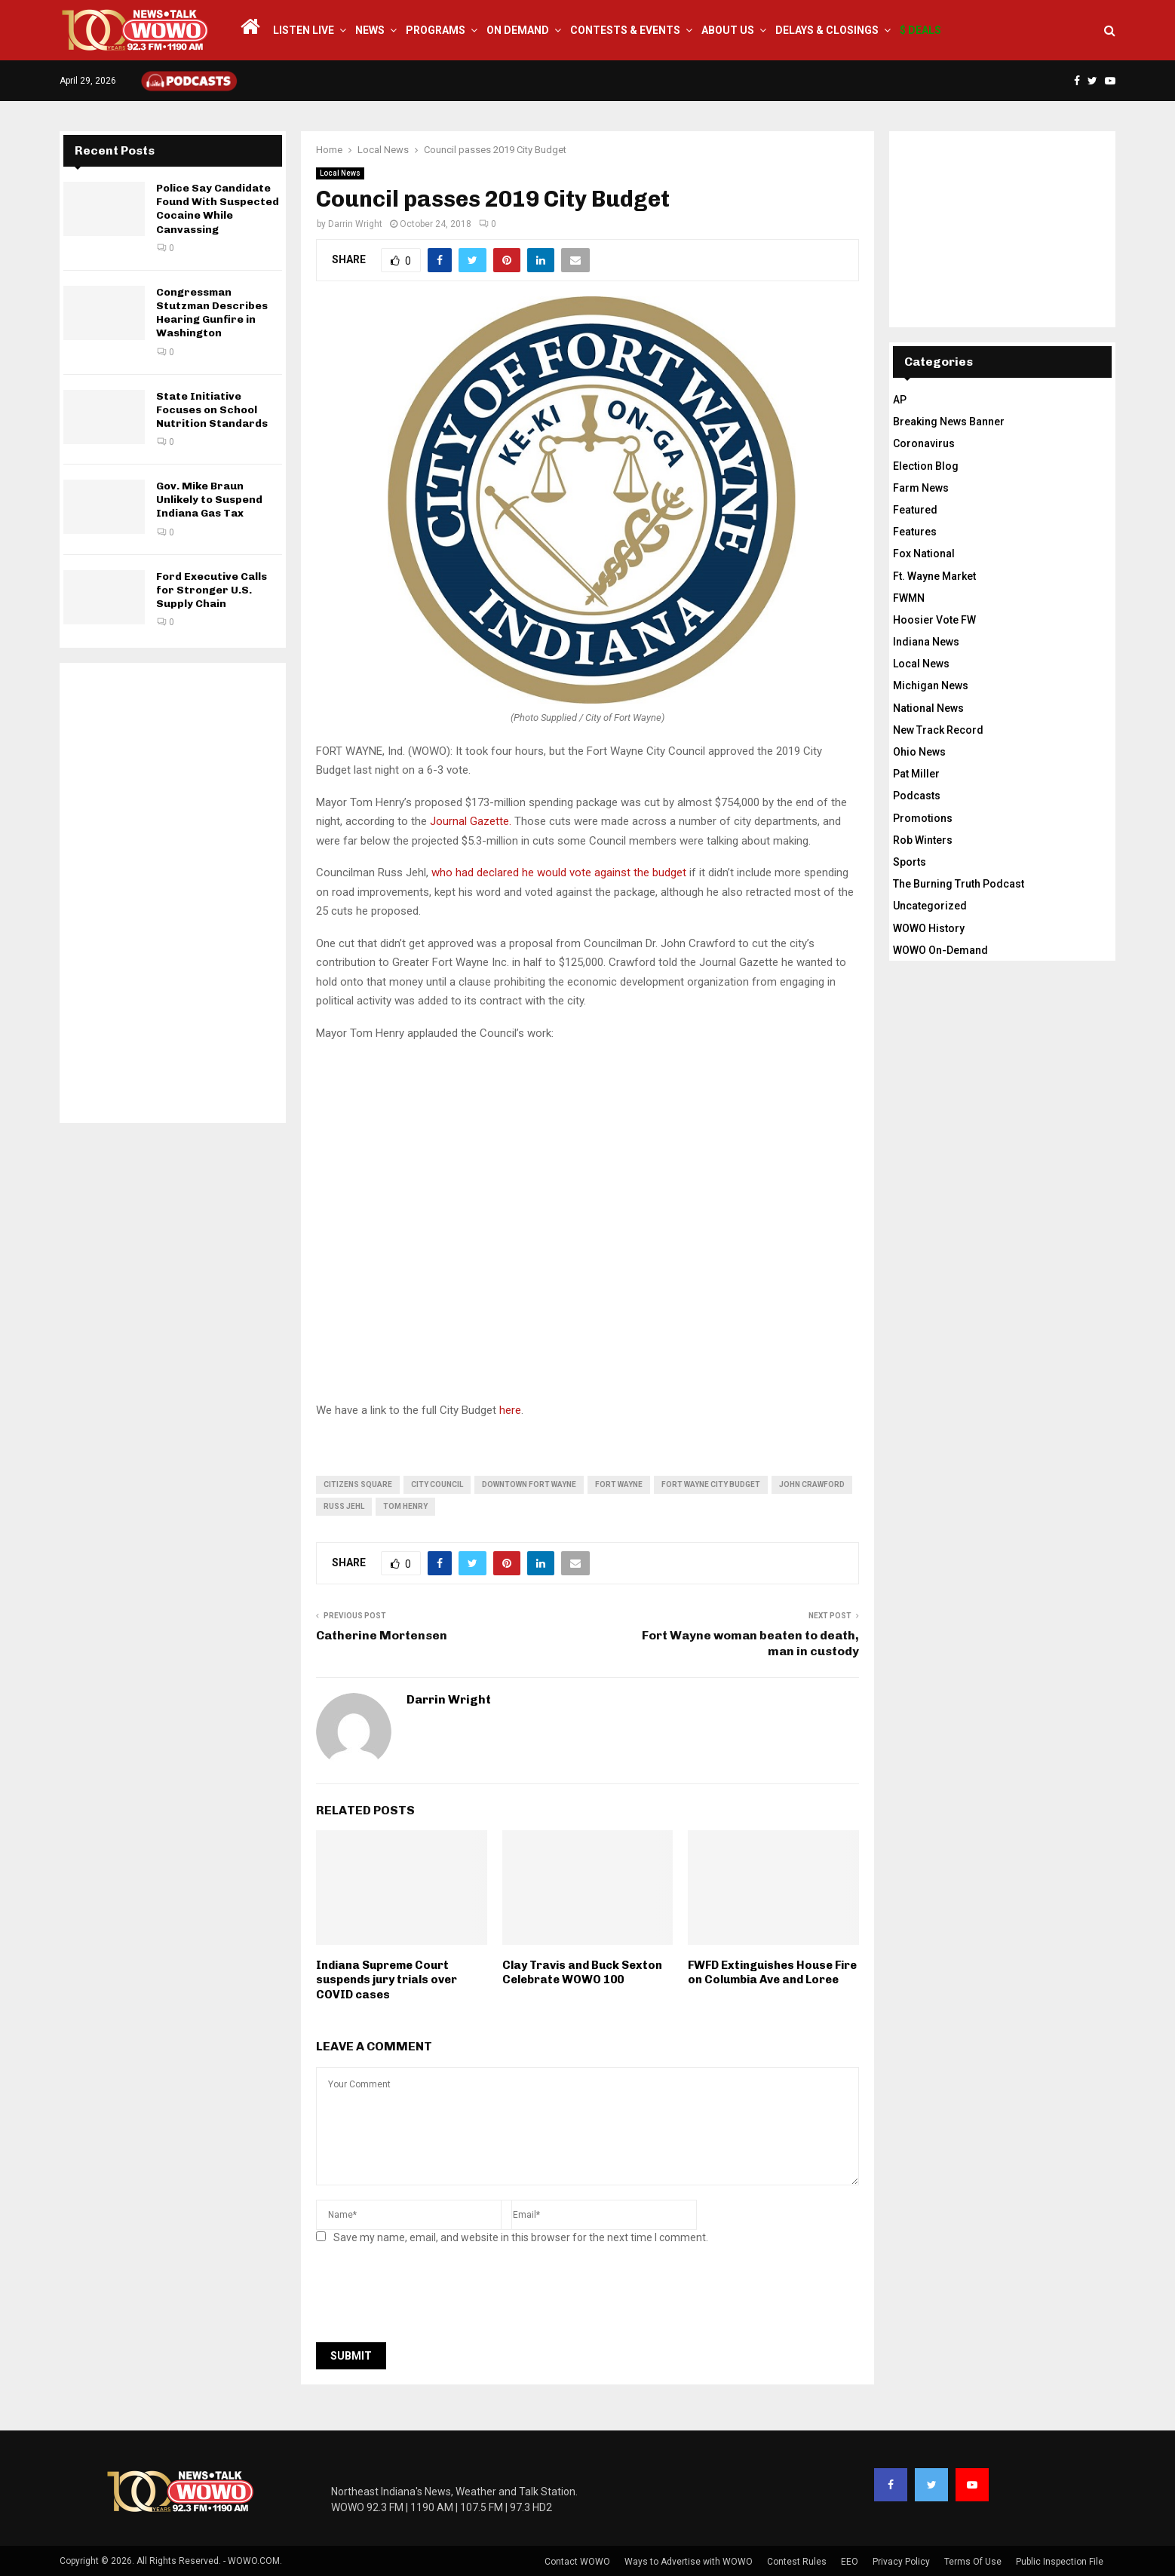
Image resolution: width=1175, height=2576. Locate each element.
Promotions (923, 818)
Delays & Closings (827, 30)
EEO (849, 2561)
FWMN (909, 598)
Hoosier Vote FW (934, 620)
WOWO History (929, 928)
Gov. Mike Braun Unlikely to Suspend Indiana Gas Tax (209, 500)
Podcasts (916, 796)
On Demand (517, 30)
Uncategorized (930, 906)
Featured (915, 510)
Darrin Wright (355, 224)
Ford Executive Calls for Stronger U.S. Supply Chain (211, 590)
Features (915, 532)
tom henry (405, 1506)
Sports (909, 862)
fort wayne (619, 1484)
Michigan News (930, 685)
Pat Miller (916, 774)
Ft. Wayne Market (934, 576)
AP (900, 400)
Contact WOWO (577, 2561)
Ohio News (919, 752)
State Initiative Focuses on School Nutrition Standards (212, 410)
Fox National (924, 553)
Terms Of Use (973, 2561)
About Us (727, 30)
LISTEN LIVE (303, 30)
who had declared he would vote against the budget (558, 872)
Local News (340, 173)
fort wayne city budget (710, 1484)
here (510, 1410)
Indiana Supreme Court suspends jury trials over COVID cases (386, 1979)
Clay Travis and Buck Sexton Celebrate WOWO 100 (582, 1972)
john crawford (812, 1484)
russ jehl (344, 1506)
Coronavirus (924, 443)
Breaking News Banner (949, 422)
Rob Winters (923, 840)
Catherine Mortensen (381, 1635)
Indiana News (926, 642)
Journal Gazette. (470, 821)
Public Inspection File (1059, 2561)
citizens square (358, 1484)
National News (928, 708)
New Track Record (938, 730)
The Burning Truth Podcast (958, 884)
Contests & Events (625, 30)
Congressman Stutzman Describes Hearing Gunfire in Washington (212, 313)
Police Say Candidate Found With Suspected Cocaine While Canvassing (217, 209)
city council (437, 1484)
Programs (435, 30)
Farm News (921, 488)
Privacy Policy (901, 2561)
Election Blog (926, 466)
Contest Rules (797, 2561)
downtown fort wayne (529, 1484)
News (370, 30)
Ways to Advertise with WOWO (688, 2561)
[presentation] (430, 2297)
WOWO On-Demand (940, 950)
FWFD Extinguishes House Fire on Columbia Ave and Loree (772, 1972)
